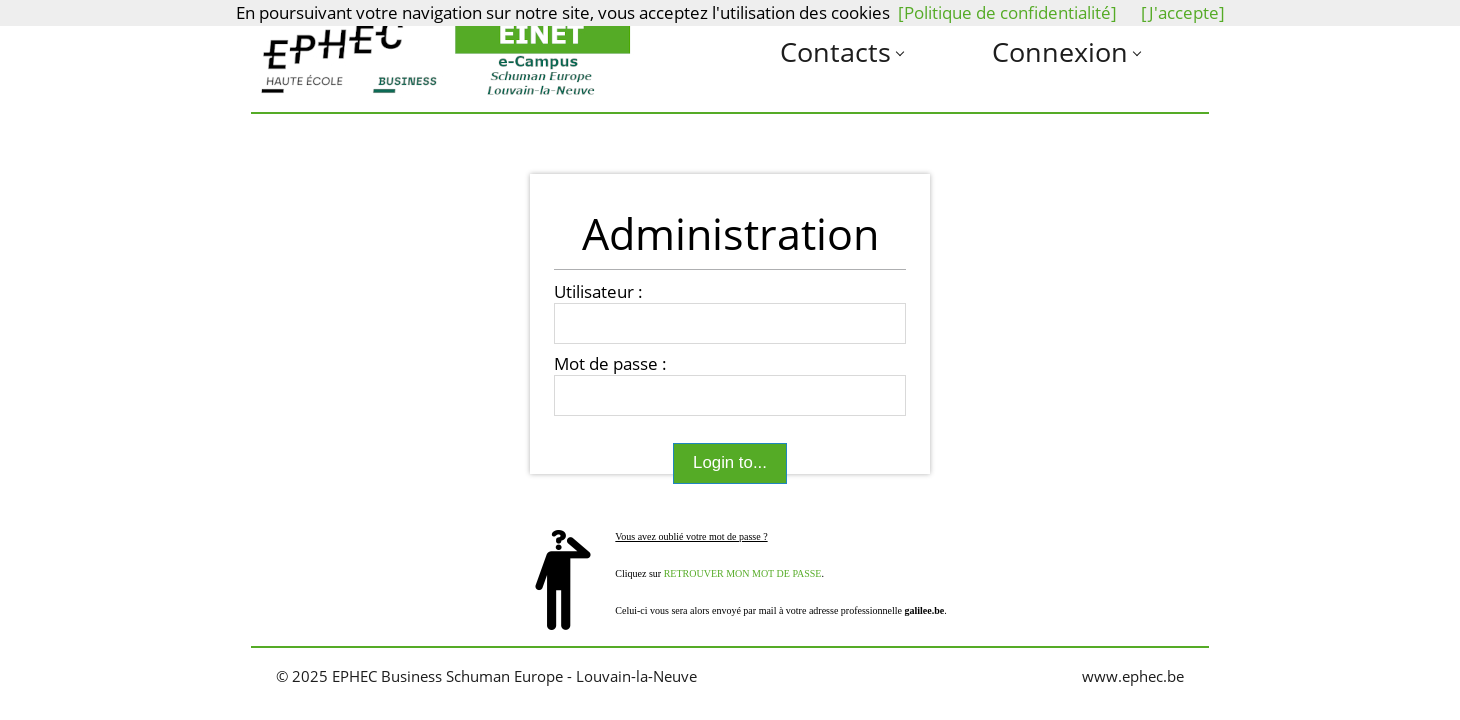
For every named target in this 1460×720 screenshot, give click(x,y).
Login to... (730, 463)
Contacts (835, 51)
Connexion (1060, 51)
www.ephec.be (1133, 676)
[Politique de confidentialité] (1007, 12)
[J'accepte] (1183, 12)
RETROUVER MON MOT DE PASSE (743, 573)
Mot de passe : (610, 364)
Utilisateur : (598, 292)
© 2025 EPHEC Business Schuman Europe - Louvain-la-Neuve (486, 676)
